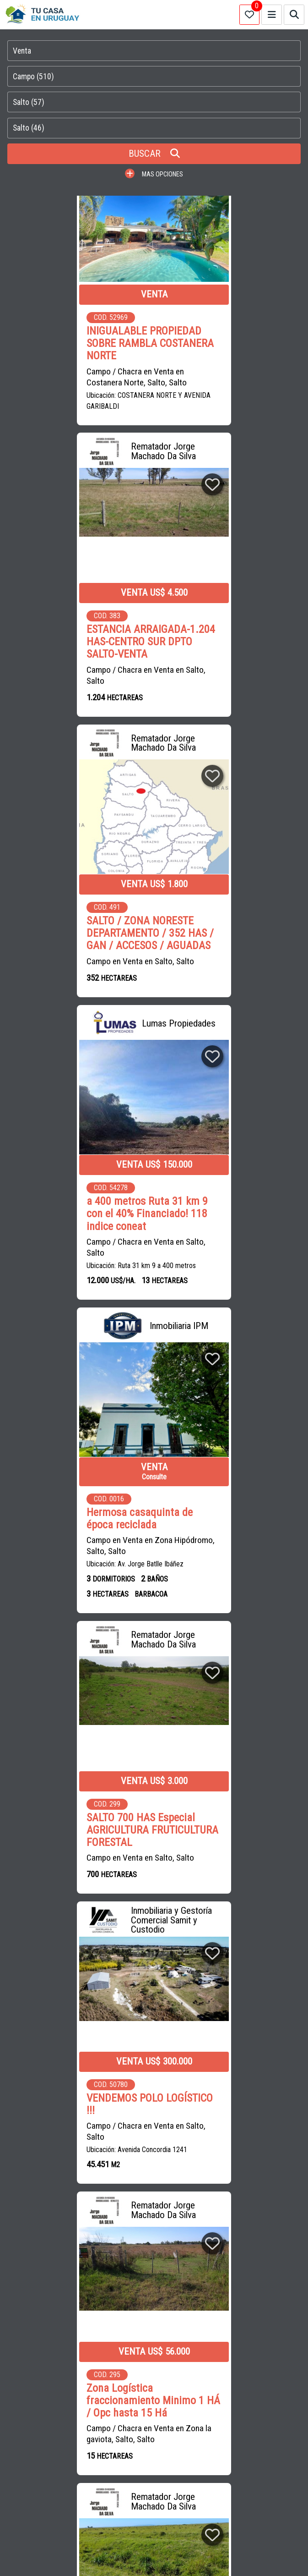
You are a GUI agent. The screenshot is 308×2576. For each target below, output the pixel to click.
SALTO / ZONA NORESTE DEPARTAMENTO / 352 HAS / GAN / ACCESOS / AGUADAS (76, 640)
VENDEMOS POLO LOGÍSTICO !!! (76, 1249)
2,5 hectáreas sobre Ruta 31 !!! (230, 1540)
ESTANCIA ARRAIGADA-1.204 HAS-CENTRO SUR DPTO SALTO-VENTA (221, 342)
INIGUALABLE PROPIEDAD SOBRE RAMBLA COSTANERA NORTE (76, 342)
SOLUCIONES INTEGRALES (114, 2280)
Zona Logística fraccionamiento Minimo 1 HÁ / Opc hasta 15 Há (226, 1255)
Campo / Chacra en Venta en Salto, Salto (227, 375)
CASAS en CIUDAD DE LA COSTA (57, 2207)
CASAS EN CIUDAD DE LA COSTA (57, 2394)
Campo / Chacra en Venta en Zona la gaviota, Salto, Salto (230, 1289)
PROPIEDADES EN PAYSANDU (177, 2415)
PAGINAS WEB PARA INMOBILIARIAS (154, 2557)
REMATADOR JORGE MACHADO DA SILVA (106, 2301)
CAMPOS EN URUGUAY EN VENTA (58, 2374)
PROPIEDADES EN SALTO (89, 2415)
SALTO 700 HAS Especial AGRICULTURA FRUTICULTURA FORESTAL (225, 942)
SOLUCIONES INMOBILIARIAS (203, 2280)
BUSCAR (154, 153)
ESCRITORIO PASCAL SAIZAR (207, 2259)
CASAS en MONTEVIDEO (148, 2207)
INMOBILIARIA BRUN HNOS (211, 2301)
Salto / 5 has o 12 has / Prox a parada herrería (76, 1540)
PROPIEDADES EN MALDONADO (159, 2394)
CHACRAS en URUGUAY (228, 2207)
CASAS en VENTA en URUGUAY (55, 2187)
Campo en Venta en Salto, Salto (67, 668)
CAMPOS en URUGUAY (247, 2187)
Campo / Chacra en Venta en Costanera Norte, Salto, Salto (63, 375)
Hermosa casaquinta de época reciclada (66, 944)
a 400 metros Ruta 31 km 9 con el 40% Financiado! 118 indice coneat (228, 640)
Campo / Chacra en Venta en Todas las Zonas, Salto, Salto (228, 1567)
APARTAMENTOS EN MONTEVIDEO (162, 2374)
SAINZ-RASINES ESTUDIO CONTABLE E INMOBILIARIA (83, 2259)
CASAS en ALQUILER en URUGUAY (157, 2187)
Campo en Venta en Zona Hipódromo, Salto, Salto (56, 972)
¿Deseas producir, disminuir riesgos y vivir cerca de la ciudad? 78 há (75, 1825)
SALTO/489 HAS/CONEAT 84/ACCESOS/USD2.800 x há (230, 1819)
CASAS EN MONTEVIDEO (255, 2374)
